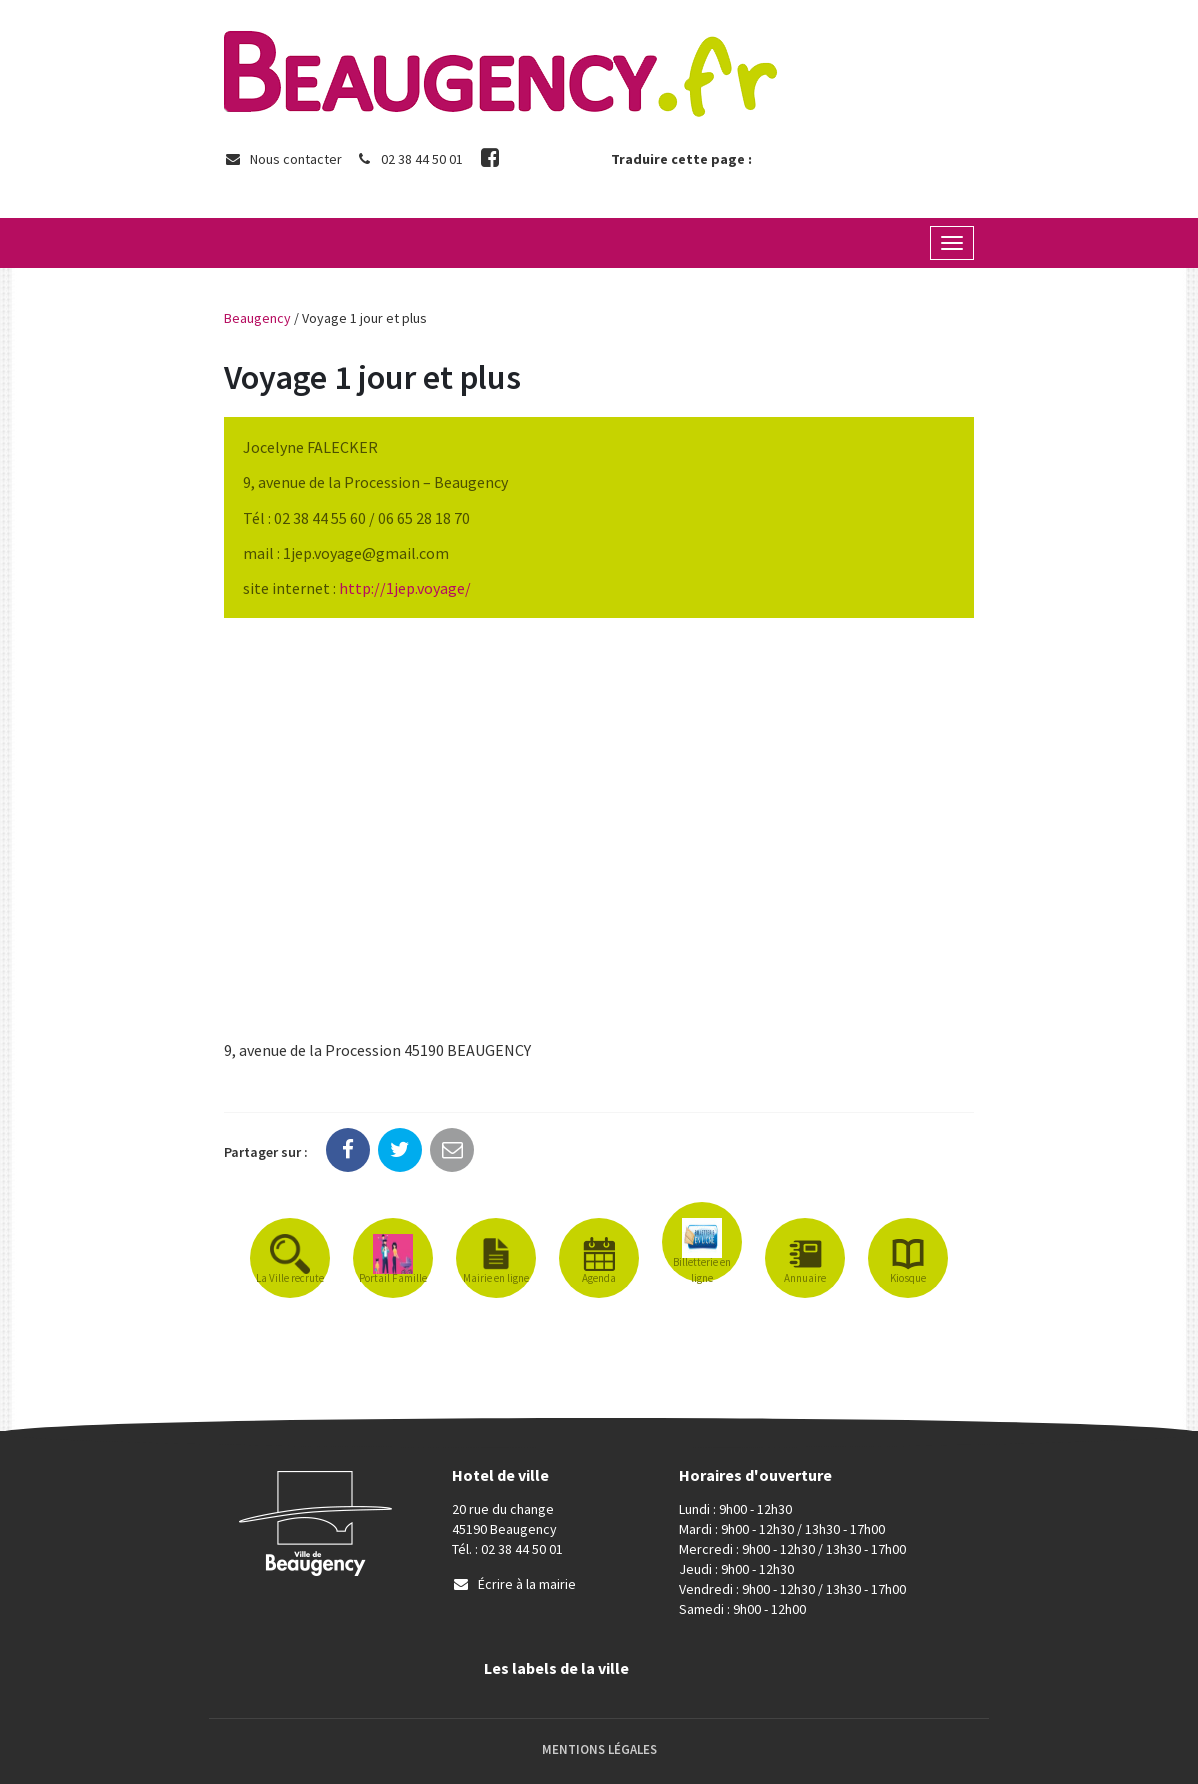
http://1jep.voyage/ (405, 588)
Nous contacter (283, 159)
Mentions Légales (599, 1749)
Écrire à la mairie (514, 1584)
